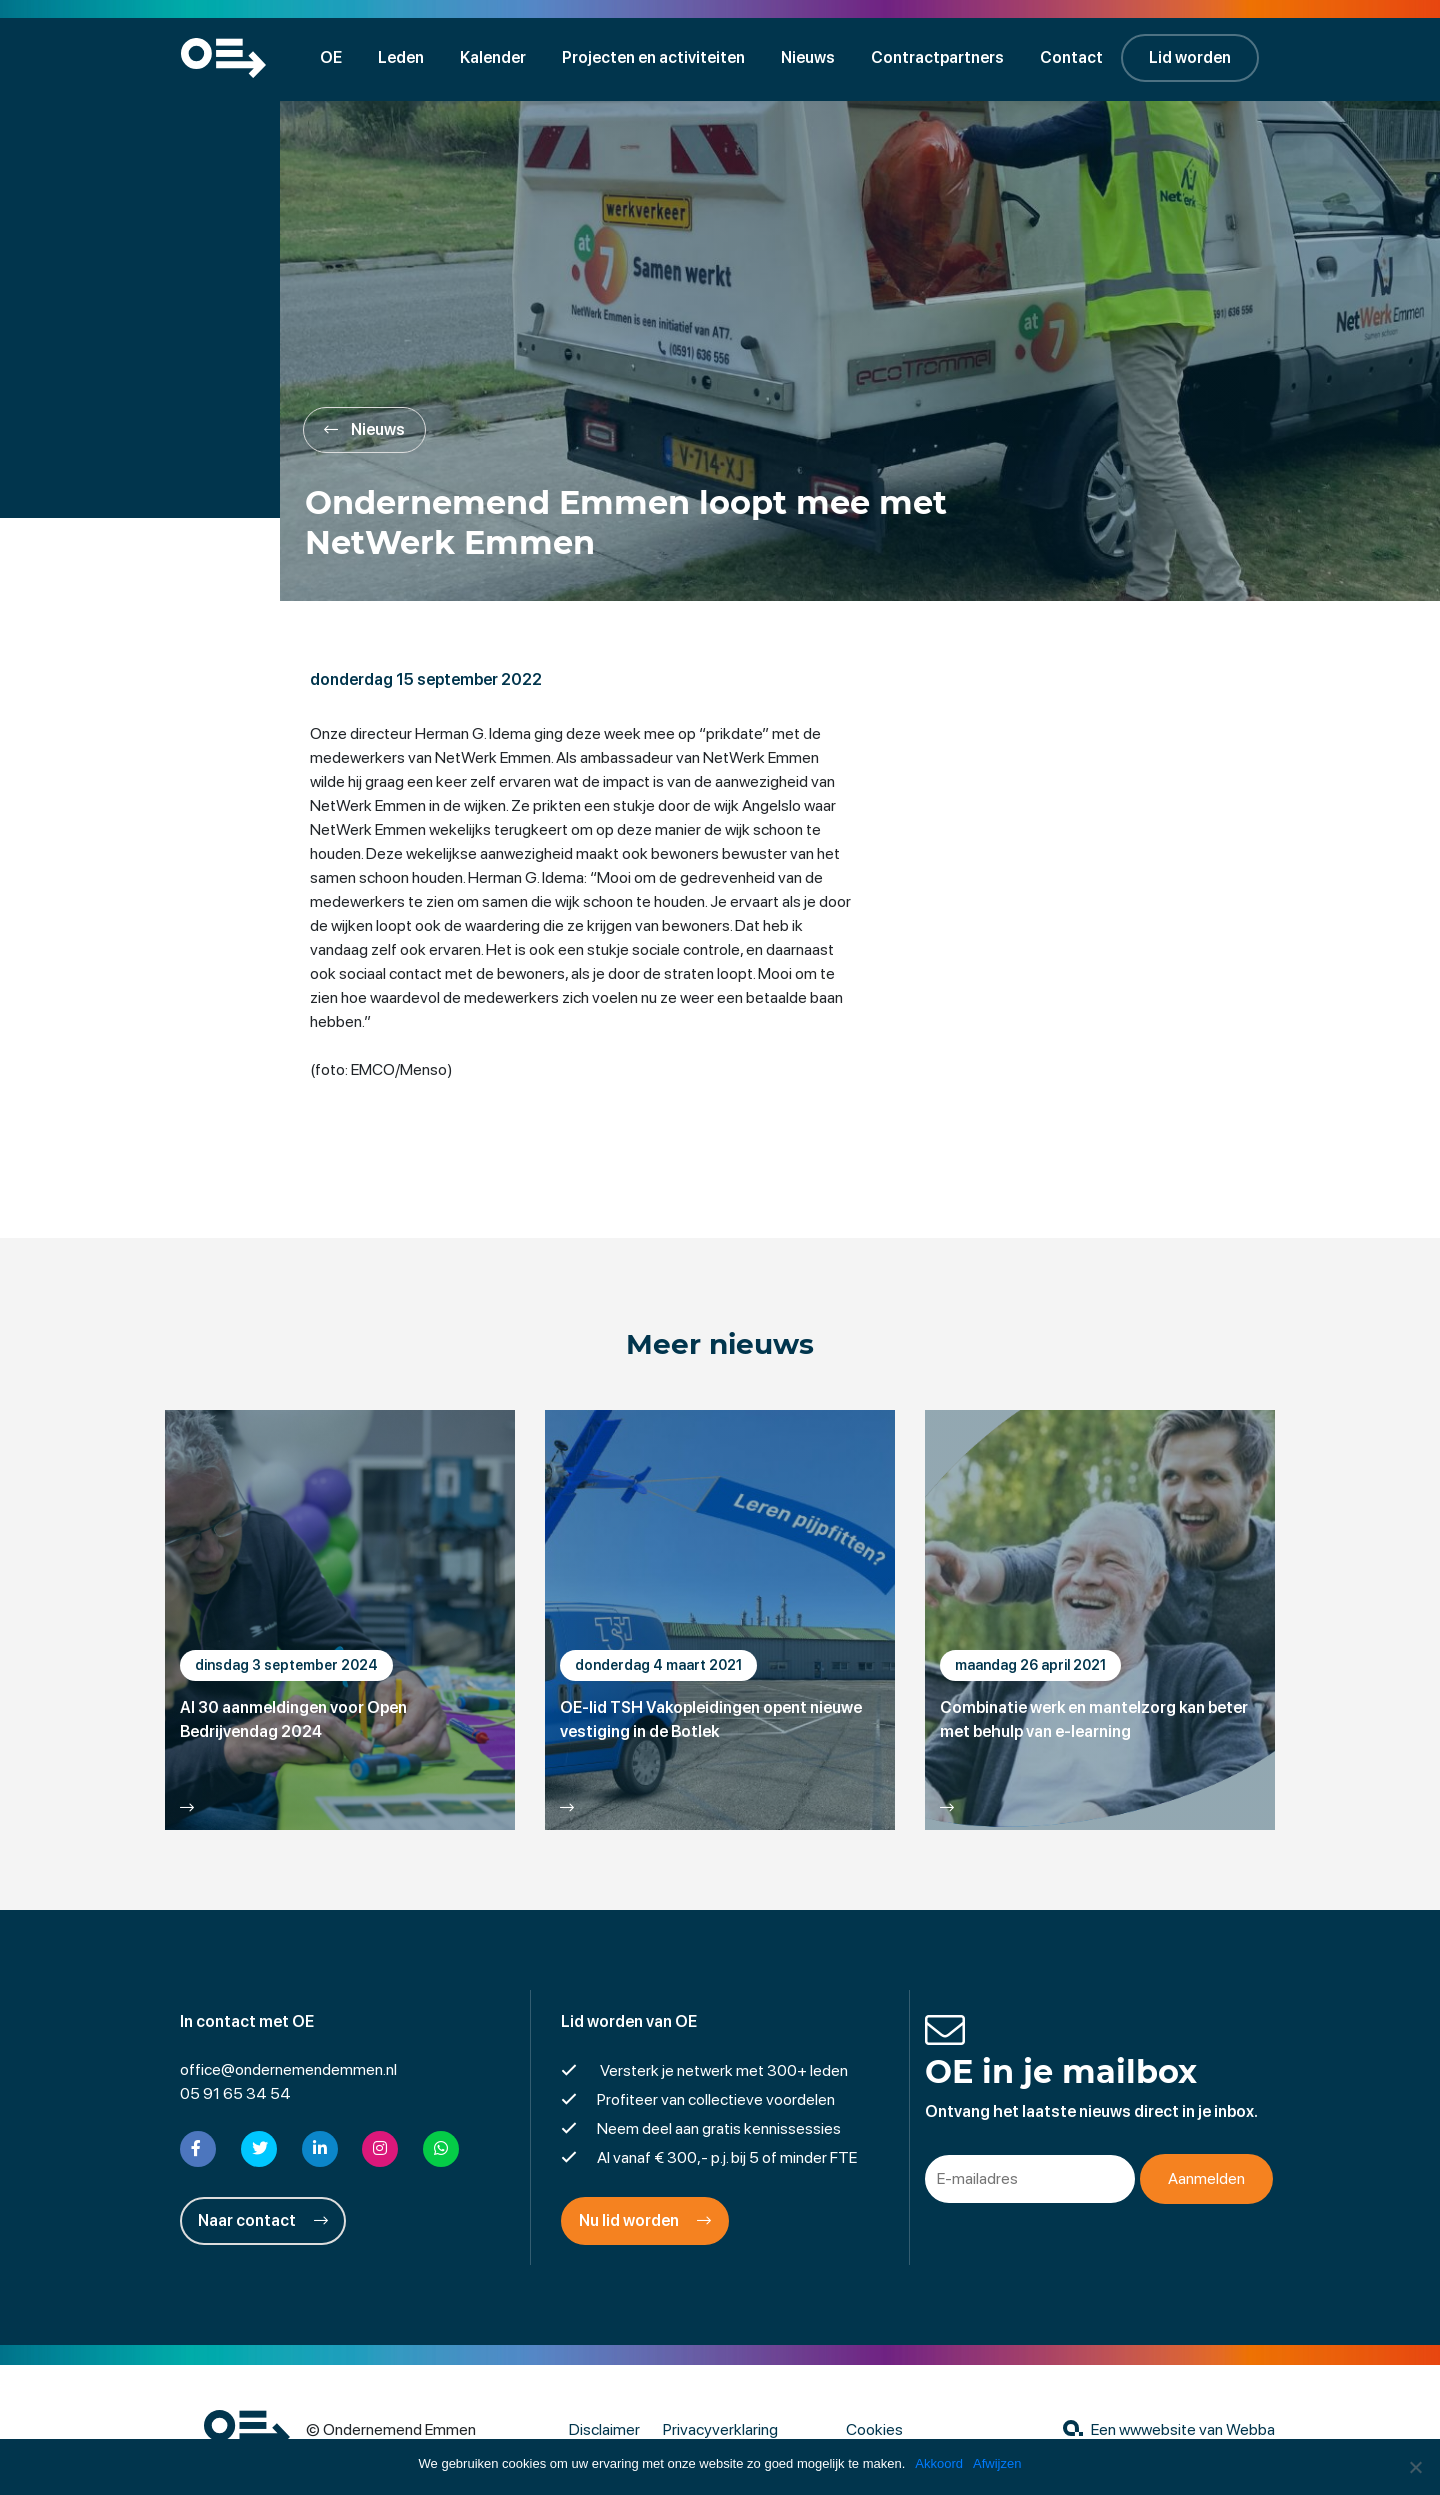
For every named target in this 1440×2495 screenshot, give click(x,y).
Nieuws (808, 57)
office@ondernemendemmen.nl (288, 2069)
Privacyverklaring (720, 2429)
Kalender (493, 57)
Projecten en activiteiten (653, 57)
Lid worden (1190, 57)
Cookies (874, 2429)
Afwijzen (997, 2463)
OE (331, 57)
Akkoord (939, 2463)
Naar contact (263, 2220)
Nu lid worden (645, 2220)
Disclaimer (604, 2429)
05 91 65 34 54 (235, 2093)
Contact (1071, 57)
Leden (401, 57)
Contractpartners (937, 57)
